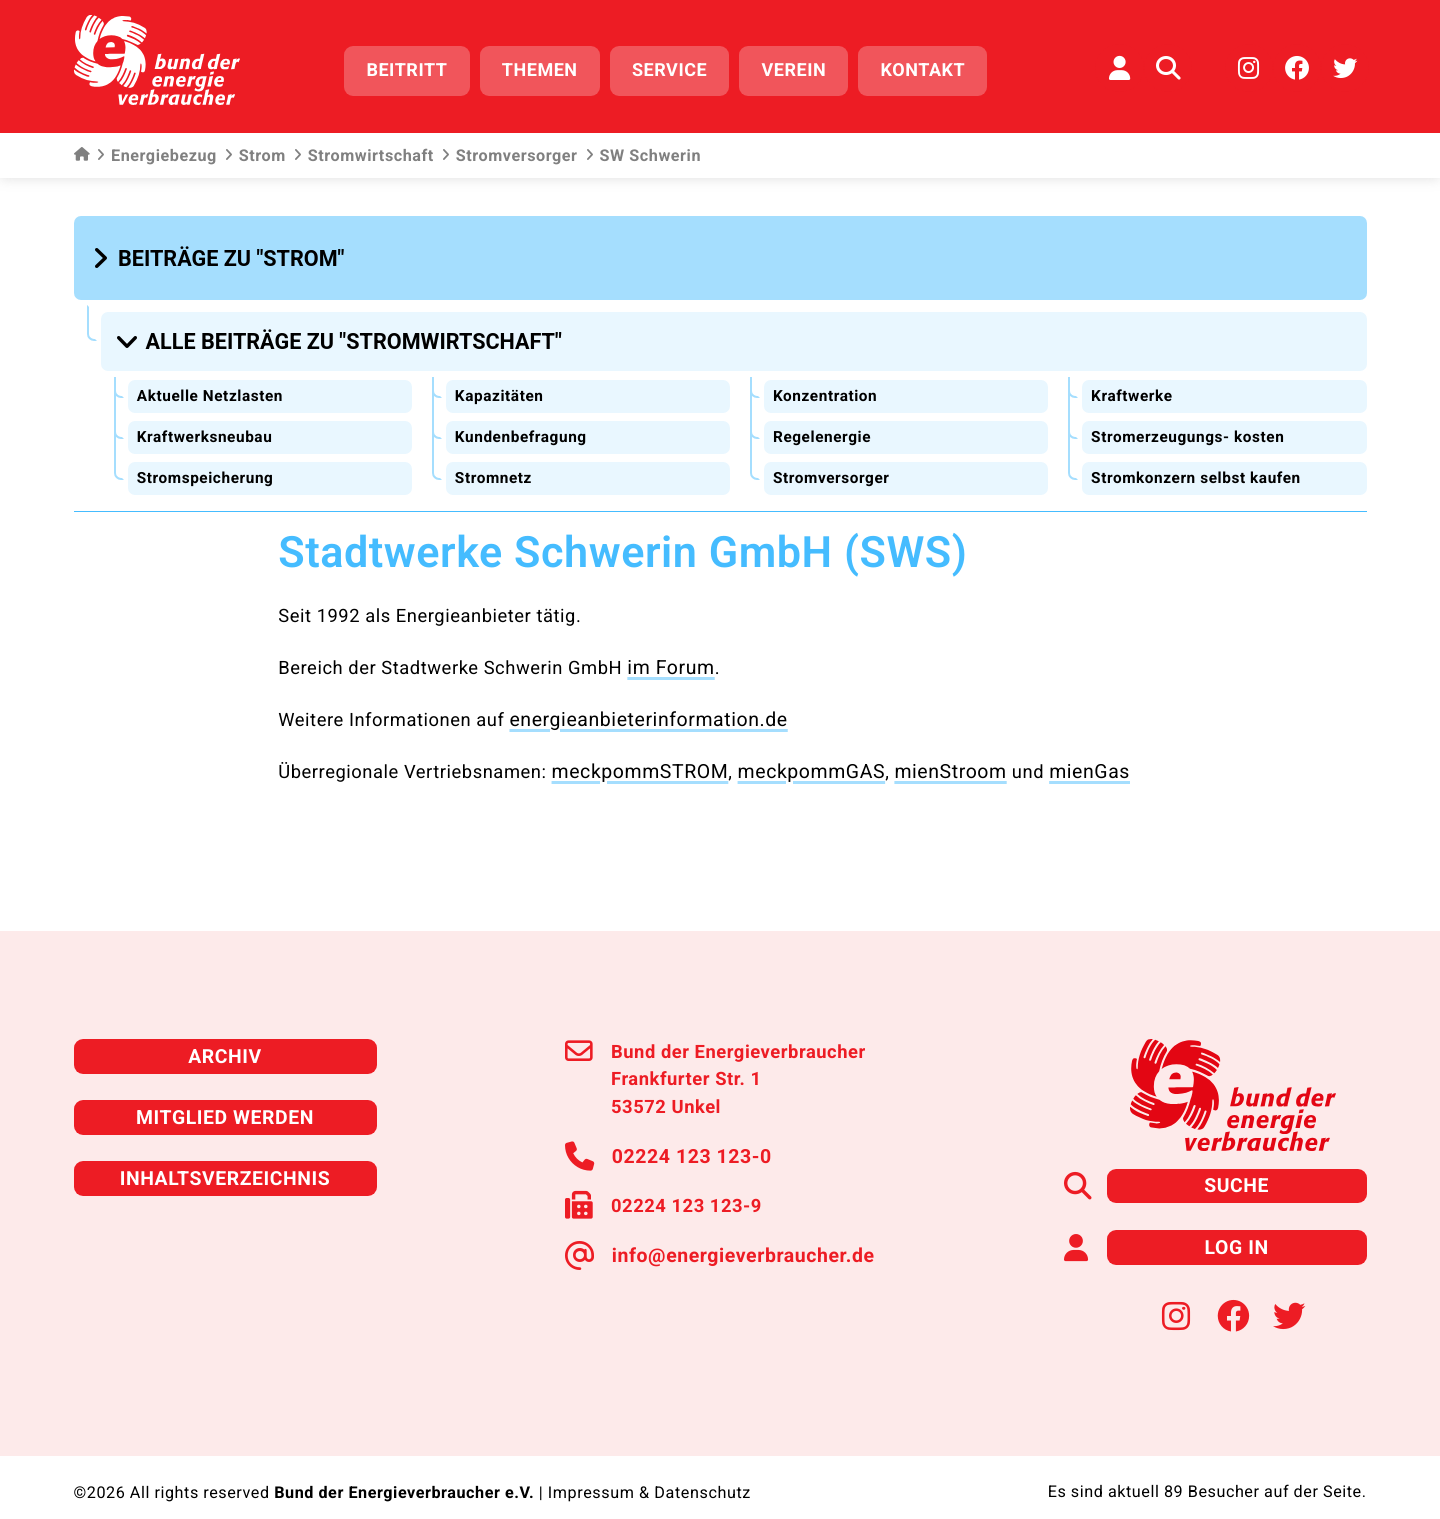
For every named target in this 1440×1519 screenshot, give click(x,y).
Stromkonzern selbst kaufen (1199, 464)
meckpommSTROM (635, 753)
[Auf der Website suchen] (1168, 65)
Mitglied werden (224, 1094)
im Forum (668, 652)
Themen (549, 67)
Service (678, 67)
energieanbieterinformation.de (640, 702)
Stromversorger (509, 150)
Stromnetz (494, 464)
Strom (255, 150)
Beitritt (416, 67)
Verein (803, 67)
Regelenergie (823, 424)
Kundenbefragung (523, 424)
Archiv (225, 1035)
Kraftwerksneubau (207, 424)
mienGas (1062, 753)
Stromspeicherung (207, 464)
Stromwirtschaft (363, 150)
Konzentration (826, 383)
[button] (221, 251)
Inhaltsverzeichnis (225, 1153)
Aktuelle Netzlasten (212, 383)
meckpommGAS (796, 753)
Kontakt (932, 67)
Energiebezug (156, 150)
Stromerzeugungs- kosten (1191, 424)
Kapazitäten (500, 383)
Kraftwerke (1132, 383)
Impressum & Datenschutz (649, 1464)
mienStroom (929, 753)
